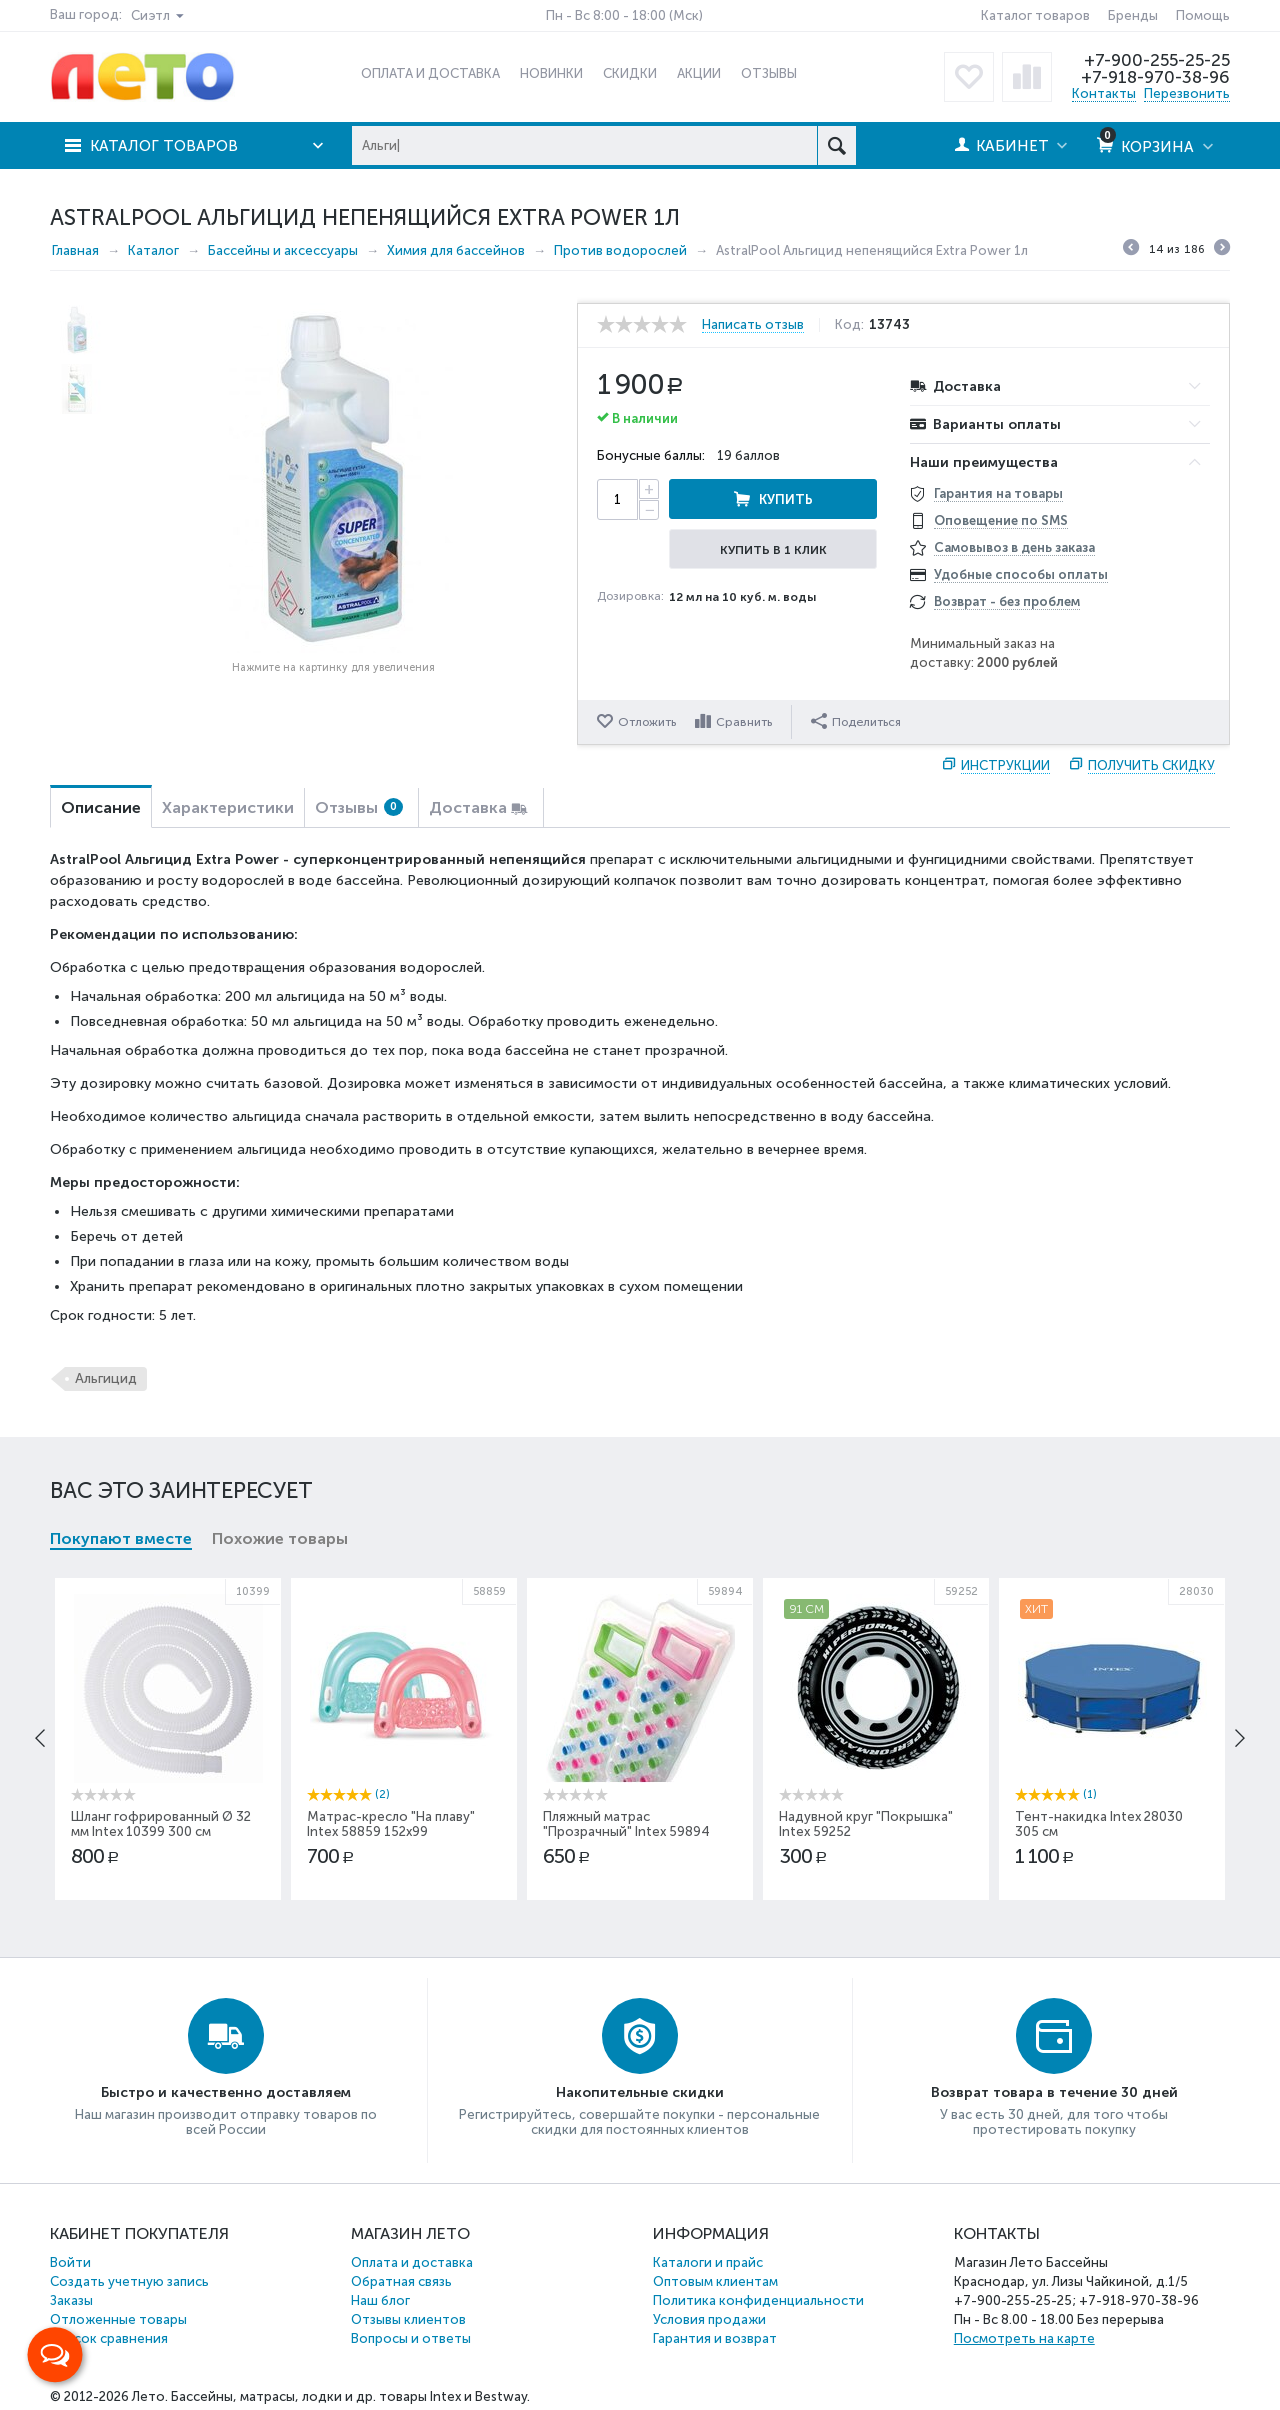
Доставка (468, 807)
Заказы (71, 2300)
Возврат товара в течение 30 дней (1054, 2092)
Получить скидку (1151, 765)
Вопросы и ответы (411, 2338)
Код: (849, 325)
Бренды (1133, 15)
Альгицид (106, 1378)
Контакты (1104, 93)
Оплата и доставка (412, 2262)
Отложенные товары (118, 2319)
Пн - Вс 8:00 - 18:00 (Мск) (624, 15)
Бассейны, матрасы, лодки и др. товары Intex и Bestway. (350, 2396)
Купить (786, 499)
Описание (101, 807)
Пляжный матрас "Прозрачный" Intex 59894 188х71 (626, 1831)
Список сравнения (109, 2338)
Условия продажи (709, 2319)
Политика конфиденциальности (758, 2300)
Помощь (1203, 15)
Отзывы (359, 807)
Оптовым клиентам (715, 2281)
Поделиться (856, 721)
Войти (70, 2262)
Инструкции (1005, 765)
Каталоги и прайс (708, 2262)
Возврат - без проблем (1007, 601)
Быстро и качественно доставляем (226, 2092)
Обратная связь (401, 2281)
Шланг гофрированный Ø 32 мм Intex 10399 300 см (161, 1824)
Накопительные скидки (640, 2092)
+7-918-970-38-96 (1155, 77)
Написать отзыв (753, 325)
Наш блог (380, 2300)
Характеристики (228, 807)
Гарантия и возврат (715, 2338)
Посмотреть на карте (1024, 2338)
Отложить (647, 722)
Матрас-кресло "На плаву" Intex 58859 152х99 (391, 1824)
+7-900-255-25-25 (1157, 60)
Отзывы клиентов (408, 2319)
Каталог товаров (1035, 15)
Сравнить (744, 722)
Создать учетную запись (129, 2281)
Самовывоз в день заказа (1014, 547)
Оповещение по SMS (1001, 520)
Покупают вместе (121, 1538)
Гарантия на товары (998, 493)
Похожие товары (280, 1538)
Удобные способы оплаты (1021, 574)
